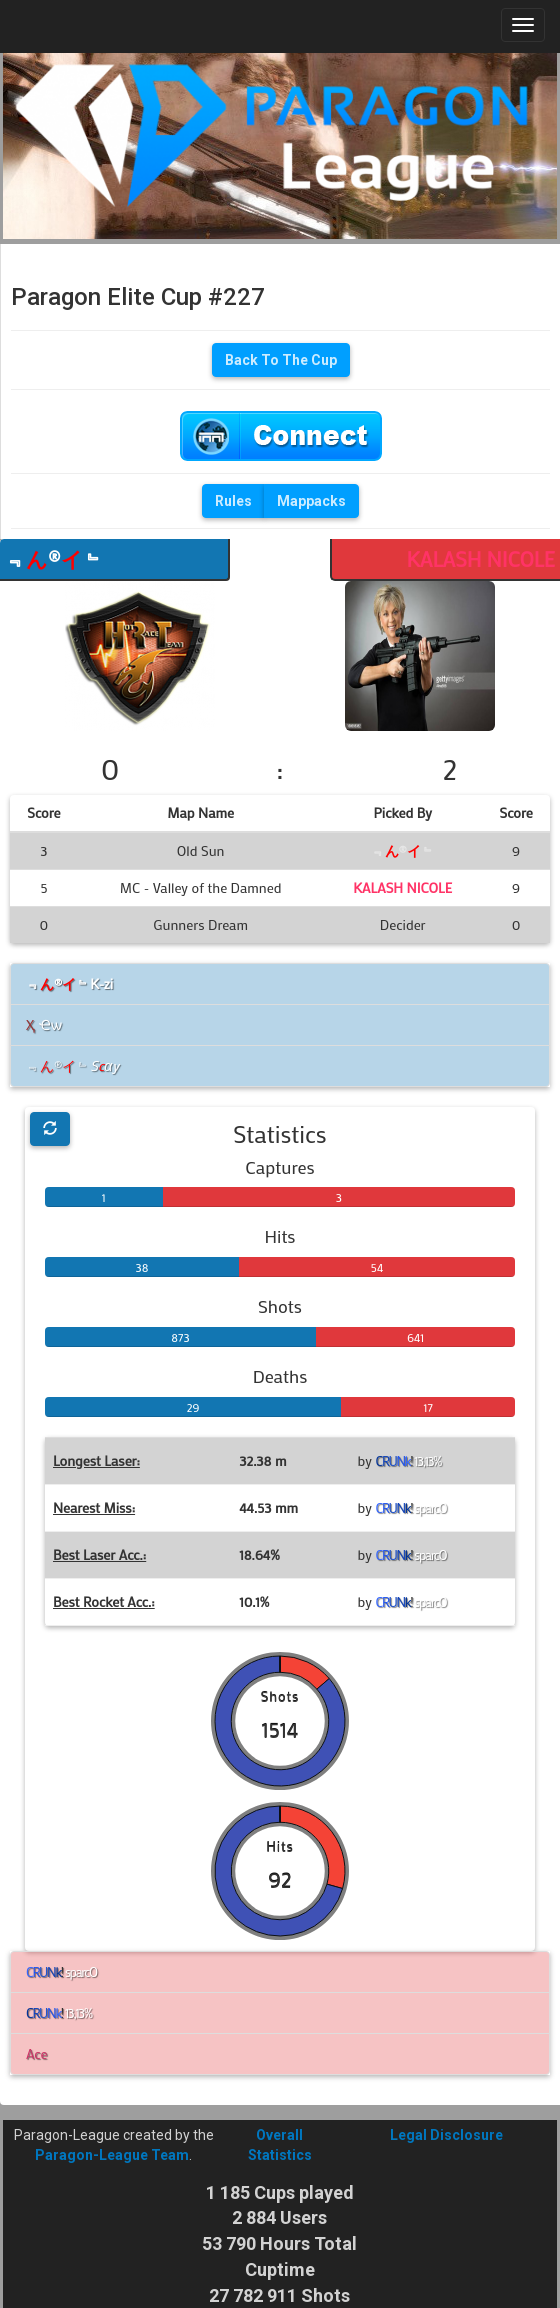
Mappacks (311, 501)
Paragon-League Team (112, 2155)
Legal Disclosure (446, 2135)
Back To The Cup (281, 360)
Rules (233, 501)
